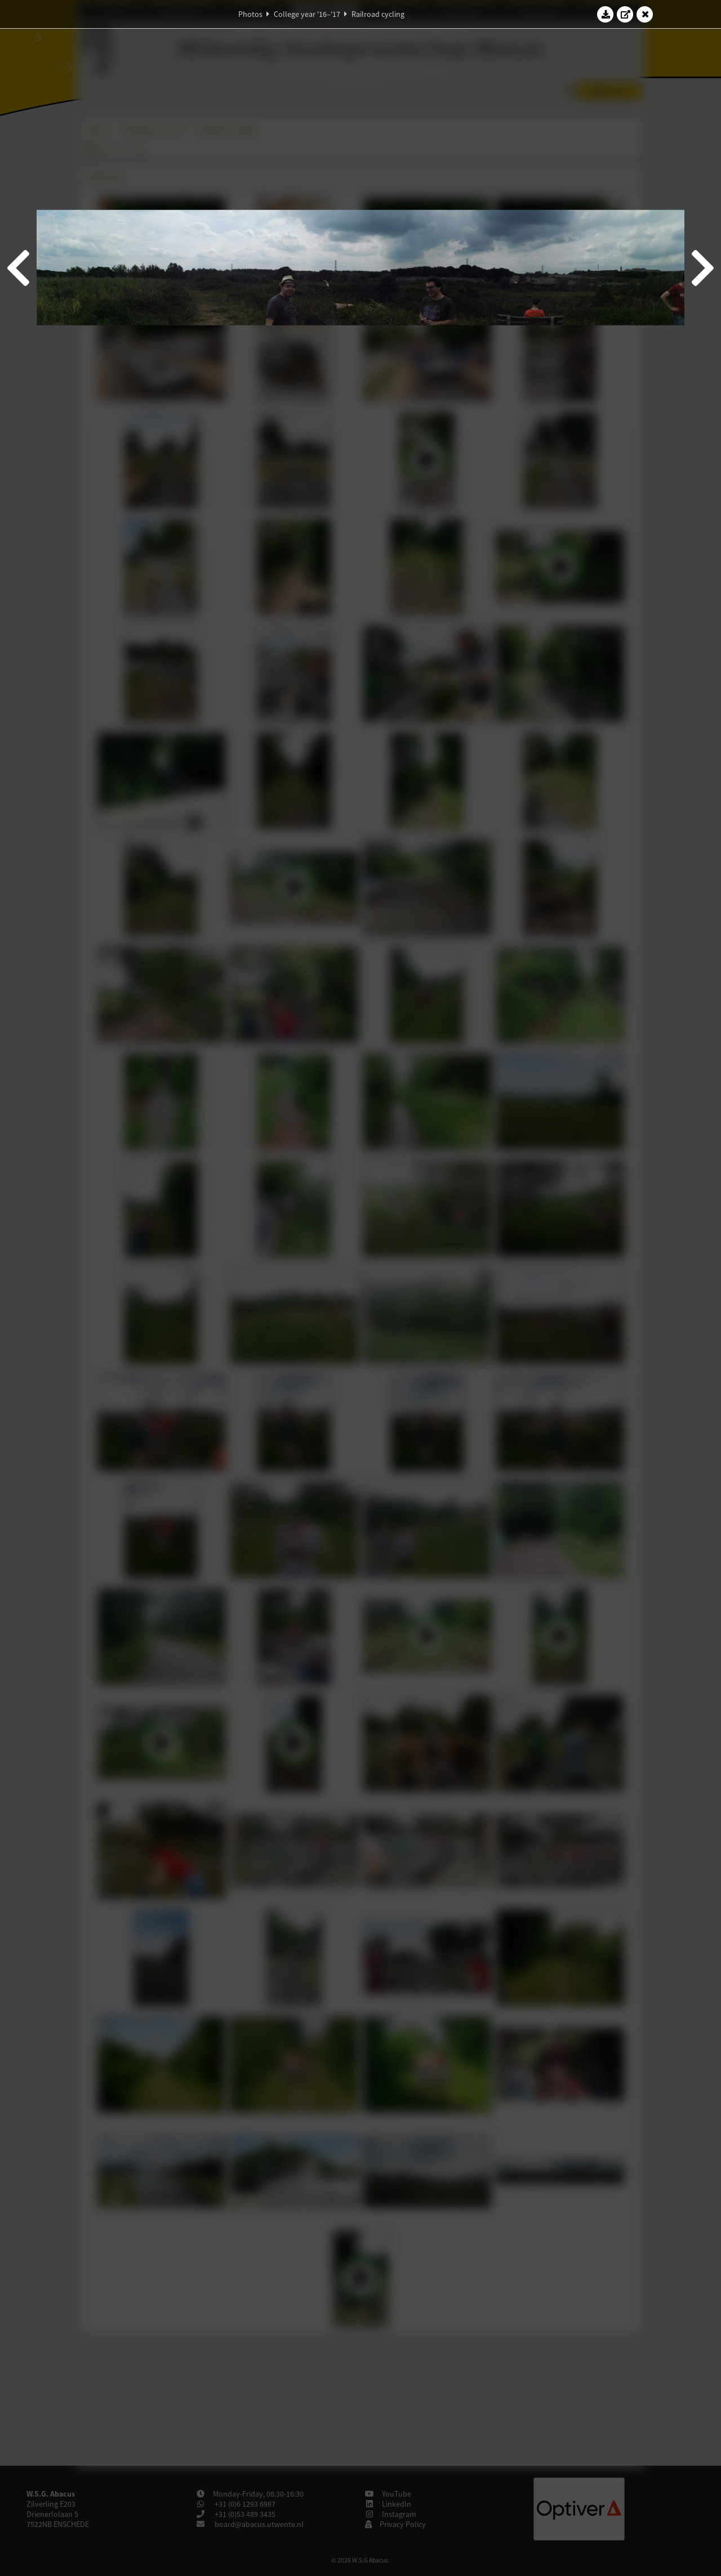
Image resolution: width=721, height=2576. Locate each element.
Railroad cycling (377, 14)
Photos (250, 14)
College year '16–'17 (307, 14)
